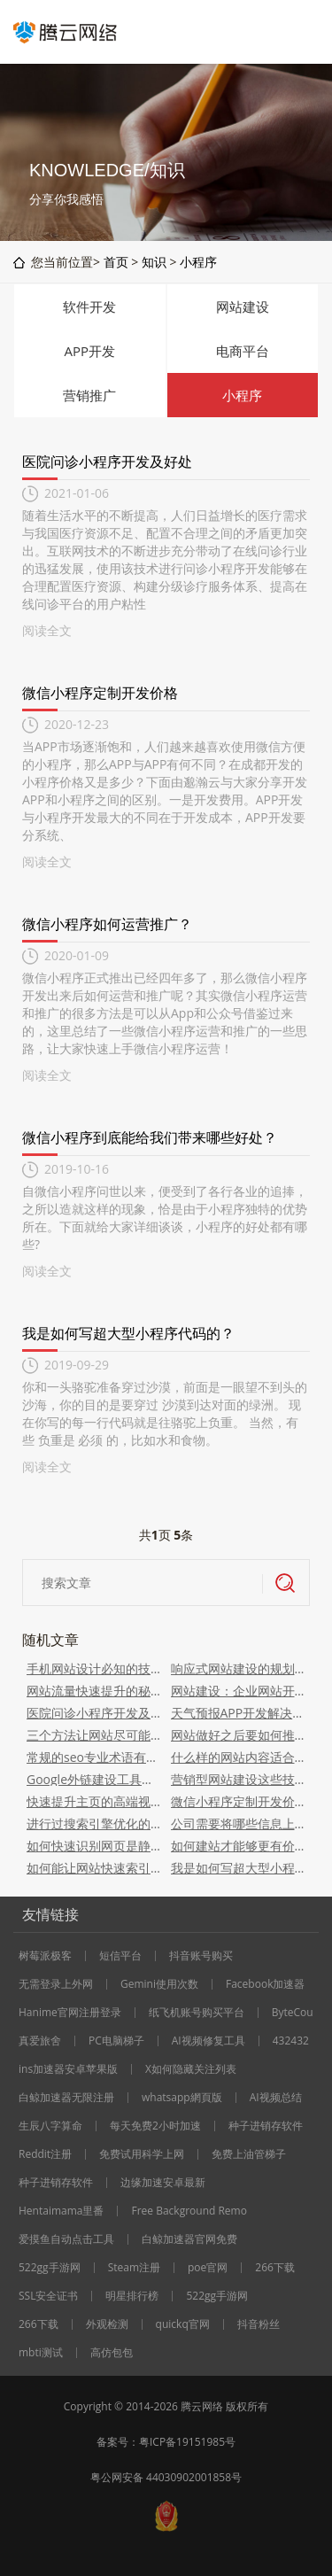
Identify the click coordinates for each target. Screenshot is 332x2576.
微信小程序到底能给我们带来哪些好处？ (149, 1137)
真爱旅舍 (40, 2041)
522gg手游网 (50, 2267)
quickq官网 (183, 2324)
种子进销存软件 (265, 2126)
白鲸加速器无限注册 (66, 2097)
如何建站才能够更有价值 (238, 1845)
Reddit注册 (45, 2154)
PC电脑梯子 (116, 2041)
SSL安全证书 (48, 2296)
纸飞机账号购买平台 (196, 2012)
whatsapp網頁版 (182, 2097)
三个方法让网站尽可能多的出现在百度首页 (94, 1735)
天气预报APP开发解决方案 (238, 1712)
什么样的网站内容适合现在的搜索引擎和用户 (238, 1757)
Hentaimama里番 (61, 2211)
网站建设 (242, 306)
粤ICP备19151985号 (187, 2441)
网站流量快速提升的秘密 (94, 1690)
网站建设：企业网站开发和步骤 (238, 1690)
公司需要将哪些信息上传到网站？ (238, 1823)
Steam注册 (134, 2267)
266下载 (275, 2267)
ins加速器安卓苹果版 (68, 2069)
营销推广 (89, 395)
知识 (154, 261)
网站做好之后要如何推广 (238, 1735)
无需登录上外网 (56, 1984)
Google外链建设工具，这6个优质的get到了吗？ (94, 1779)
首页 (116, 261)
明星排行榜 (131, 2296)
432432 (291, 2041)
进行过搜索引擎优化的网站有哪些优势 (94, 1823)
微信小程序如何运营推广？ (107, 924)
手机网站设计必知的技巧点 (94, 1668)
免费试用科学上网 (141, 2154)
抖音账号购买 (201, 1956)
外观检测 (107, 2324)
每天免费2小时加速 (155, 2126)
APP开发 (89, 351)
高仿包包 (111, 2352)
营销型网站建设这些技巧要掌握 (238, 1779)
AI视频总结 (276, 2097)
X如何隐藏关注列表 (190, 2069)
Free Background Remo (188, 2211)
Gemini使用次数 (159, 1984)
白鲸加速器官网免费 (189, 2239)
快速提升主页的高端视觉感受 (94, 1801)
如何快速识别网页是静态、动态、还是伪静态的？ (94, 1845)
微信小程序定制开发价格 (100, 692)
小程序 (198, 261)
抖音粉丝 (258, 2324)
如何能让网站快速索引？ (94, 1867)
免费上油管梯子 (249, 2154)
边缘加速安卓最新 (162, 2182)
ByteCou (292, 2012)
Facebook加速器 (265, 1984)
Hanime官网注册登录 (70, 2012)
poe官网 (208, 2267)
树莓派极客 (45, 1956)
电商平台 (242, 351)
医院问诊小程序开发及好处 (107, 461)
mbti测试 (41, 2352)
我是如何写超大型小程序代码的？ (128, 1333)
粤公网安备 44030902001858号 (166, 2477)
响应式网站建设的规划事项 (238, 1668)
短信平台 (120, 1956)
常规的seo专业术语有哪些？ (94, 1757)
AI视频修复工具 (208, 2041)
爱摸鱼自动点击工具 (66, 2239)
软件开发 (89, 306)
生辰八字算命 (50, 2126)
